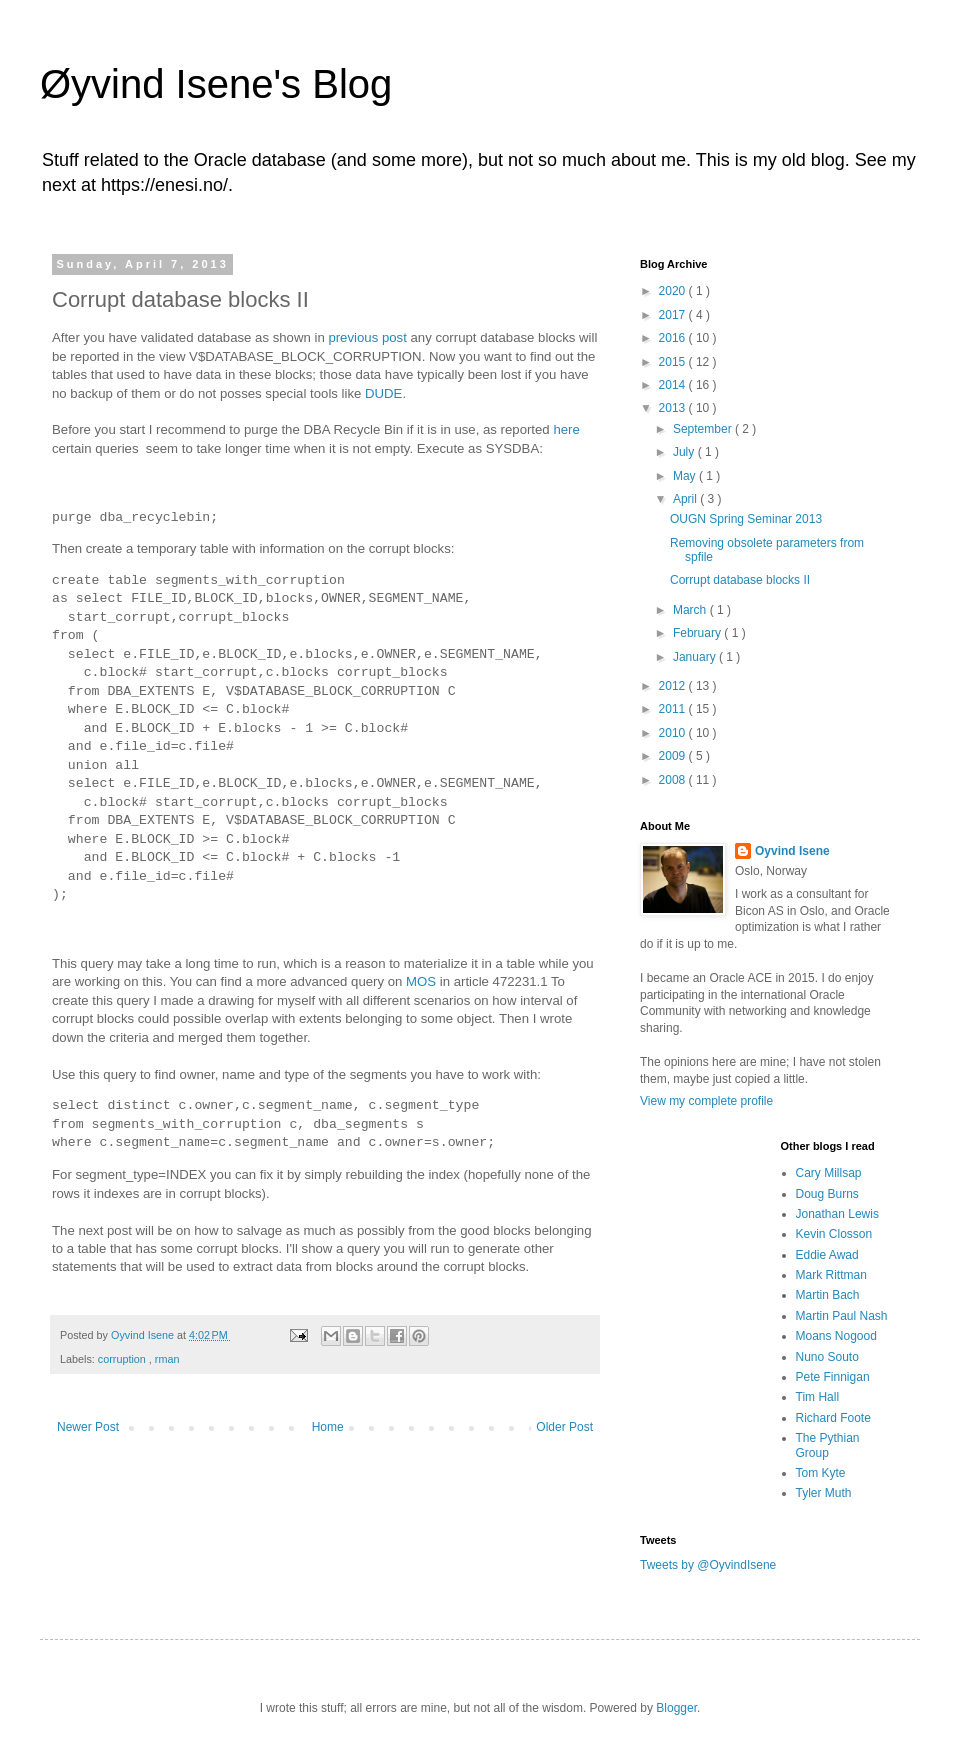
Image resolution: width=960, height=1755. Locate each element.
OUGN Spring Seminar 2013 (746, 519)
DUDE (383, 393)
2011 (674, 709)
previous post (367, 337)
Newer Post (88, 1427)
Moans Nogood (836, 1336)
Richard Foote (833, 1418)
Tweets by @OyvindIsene (708, 1565)
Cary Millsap (829, 1173)
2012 (674, 686)
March (691, 610)
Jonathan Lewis (837, 1214)
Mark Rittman (831, 1275)
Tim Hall (818, 1397)
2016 (674, 338)
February (698, 633)
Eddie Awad (827, 1255)
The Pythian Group (828, 1445)
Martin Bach (828, 1295)
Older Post (564, 1427)
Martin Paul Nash (842, 1316)
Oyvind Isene (792, 851)
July (685, 452)
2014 (674, 385)
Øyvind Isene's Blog (216, 84)
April (686, 499)
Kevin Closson (834, 1234)
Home (328, 1427)
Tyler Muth (824, 1493)
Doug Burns (827, 1194)
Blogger (676, 1708)
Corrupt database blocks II (740, 580)
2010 (674, 733)
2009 (674, 756)
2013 (674, 408)
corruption (123, 1359)
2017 (674, 315)
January (696, 657)
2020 (674, 291)
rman (167, 1359)
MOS (421, 981)
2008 (674, 780)
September (704, 429)
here (566, 429)
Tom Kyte (821, 1473)
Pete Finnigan (833, 1377)
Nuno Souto (827, 1357)
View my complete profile (706, 1101)
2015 (674, 362)
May (686, 476)
